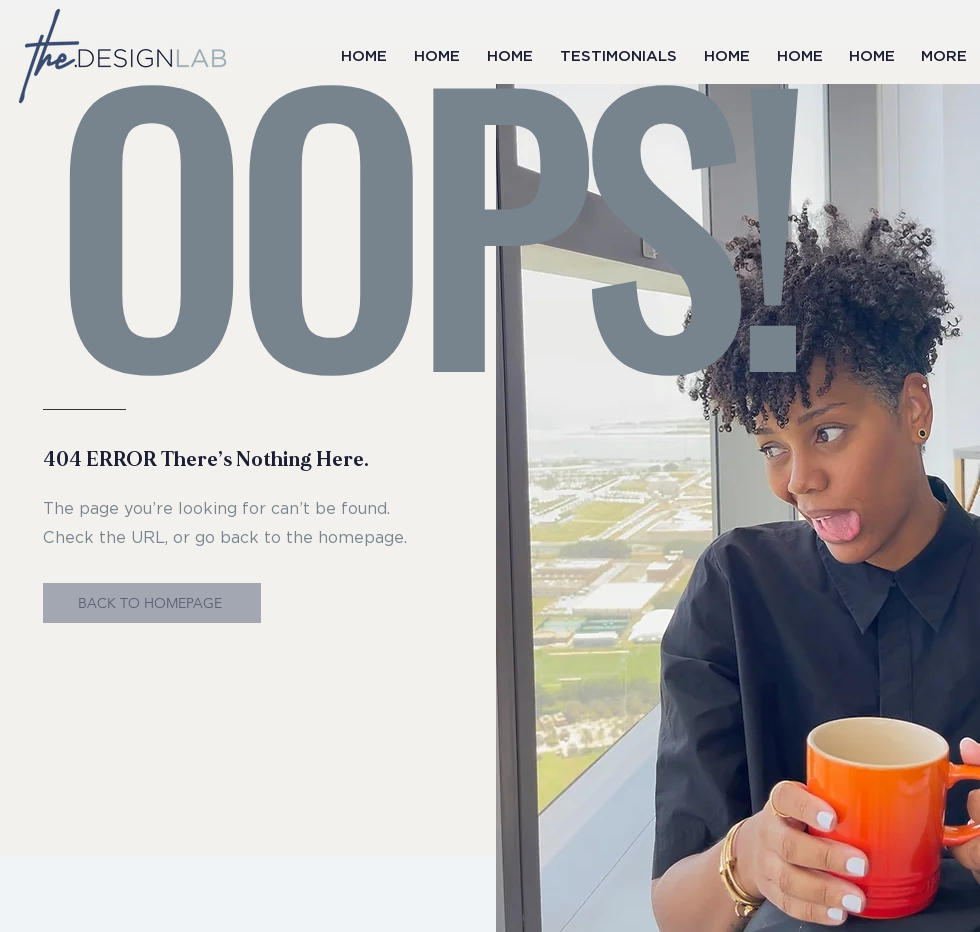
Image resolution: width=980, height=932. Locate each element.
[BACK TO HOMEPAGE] (152, 603)
